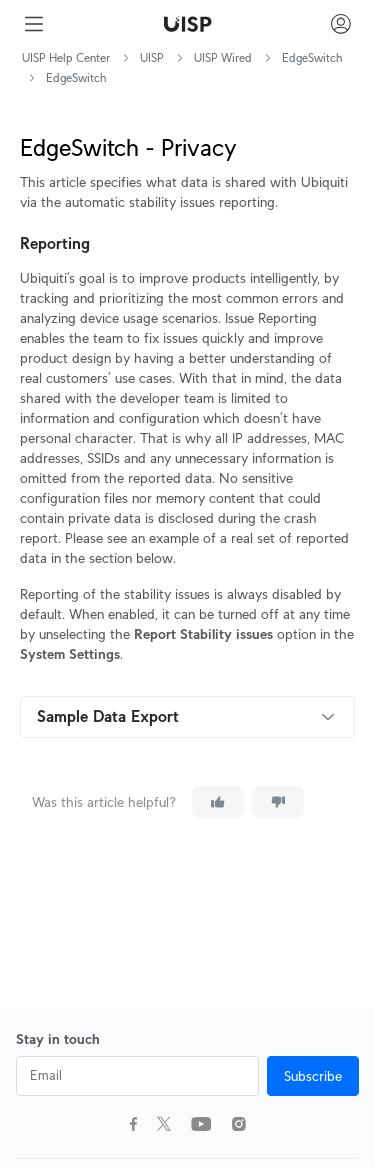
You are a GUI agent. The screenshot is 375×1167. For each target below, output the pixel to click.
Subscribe (313, 1076)
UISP (152, 57)
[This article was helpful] (218, 802)
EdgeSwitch (312, 57)
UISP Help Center (66, 57)
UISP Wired (223, 57)
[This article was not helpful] (278, 802)
